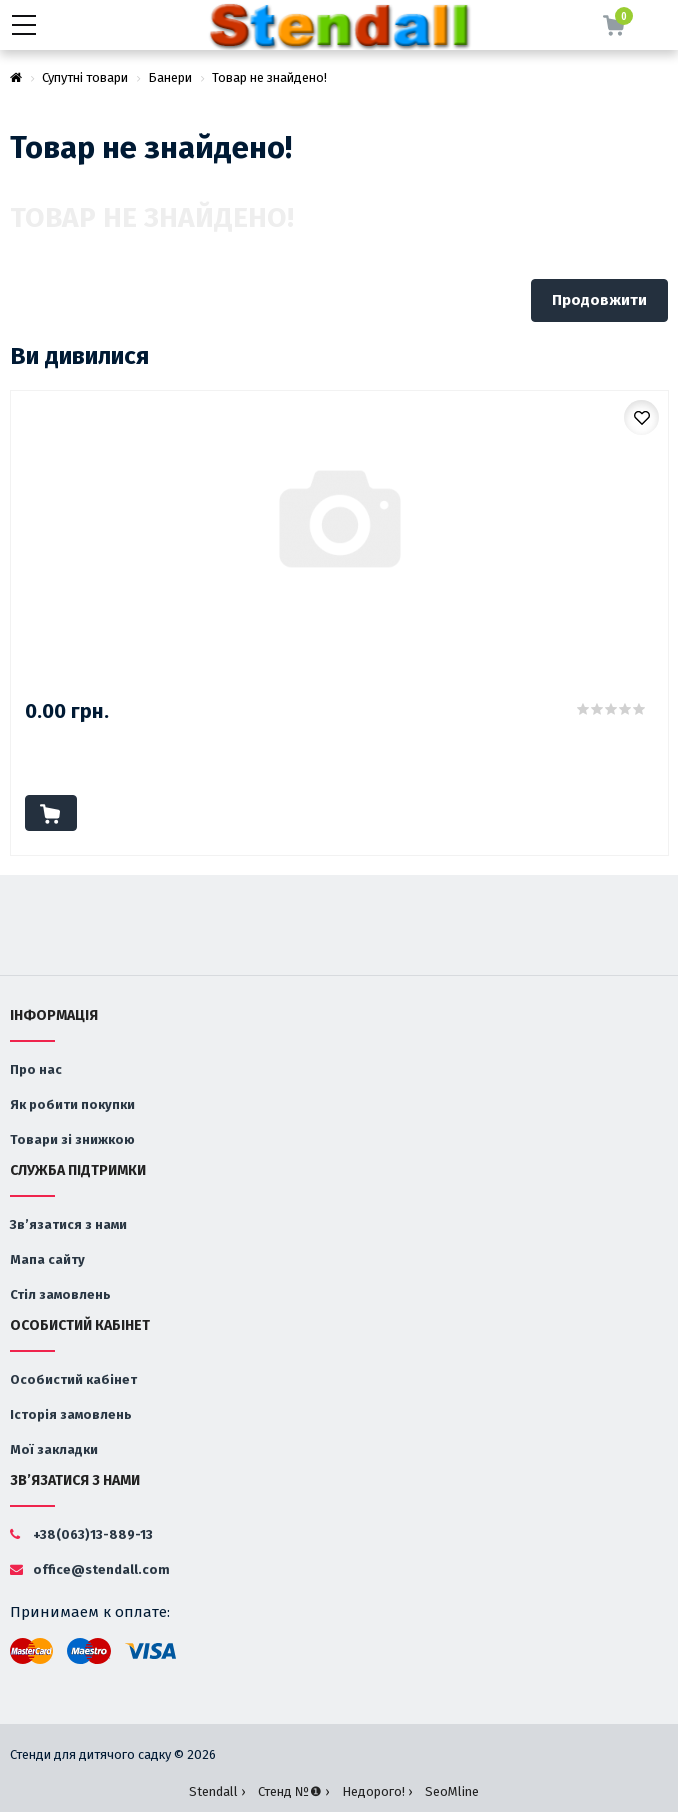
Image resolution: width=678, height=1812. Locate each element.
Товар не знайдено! (269, 77)
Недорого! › (377, 1791)
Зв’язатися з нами (68, 1224)
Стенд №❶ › (293, 1791)
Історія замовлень (71, 1414)
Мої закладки (54, 1449)
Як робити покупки (72, 1104)
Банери (170, 77)
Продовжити (599, 300)
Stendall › (217, 1791)
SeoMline (452, 1791)
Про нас (36, 1069)
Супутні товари (85, 77)
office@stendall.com (90, 1569)
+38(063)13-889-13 (81, 1534)
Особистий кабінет (73, 1379)
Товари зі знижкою (72, 1139)
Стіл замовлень (60, 1294)
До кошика (51, 813)
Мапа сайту (47, 1259)
